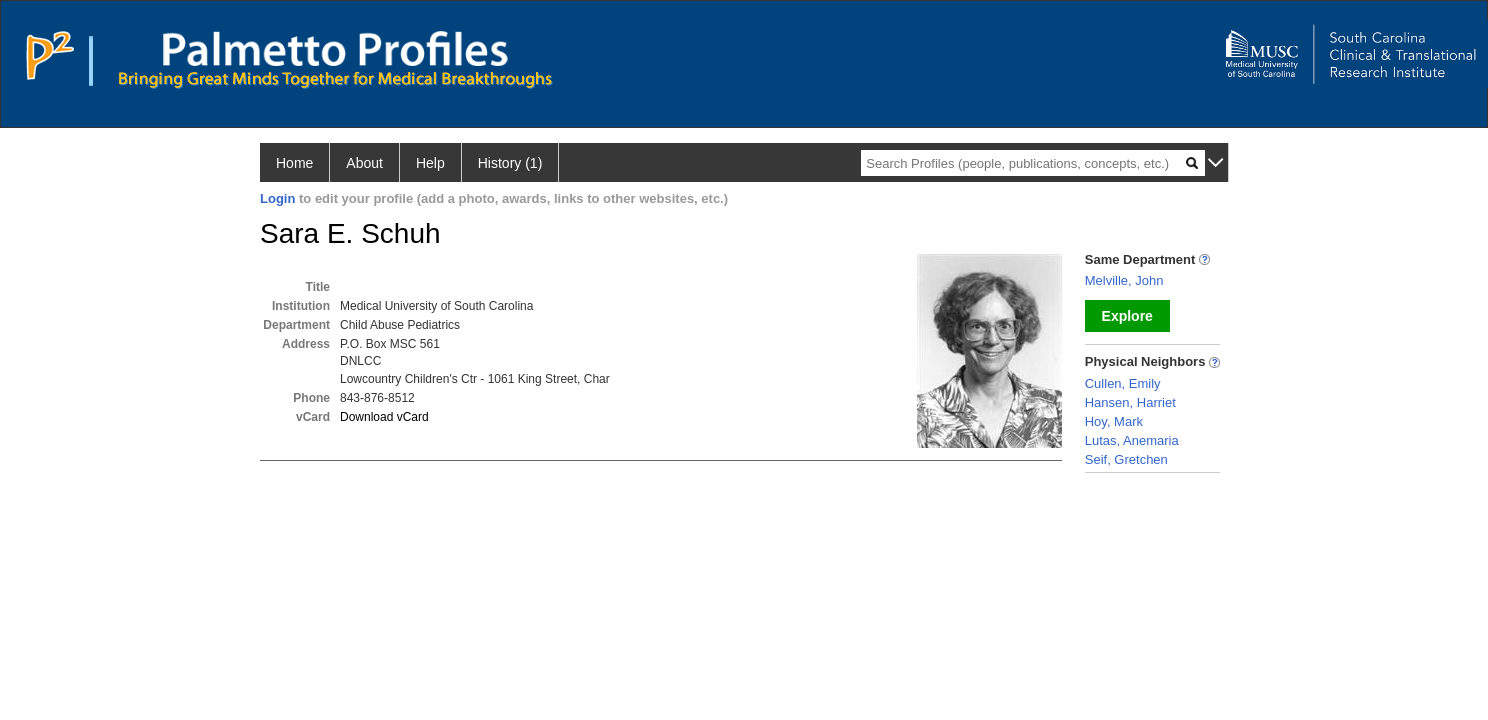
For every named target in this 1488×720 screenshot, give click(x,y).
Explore (1127, 316)
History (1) (510, 163)
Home (294, 163)
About (364, 163)
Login (277, 198)
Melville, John (1124, 280)
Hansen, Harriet (1130, 402)
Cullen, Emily (1123, 383)
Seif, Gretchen (1126, 459)
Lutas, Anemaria (1132, 440)
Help (430, 163)
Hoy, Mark (1114, 421)
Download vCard (384, 417)
